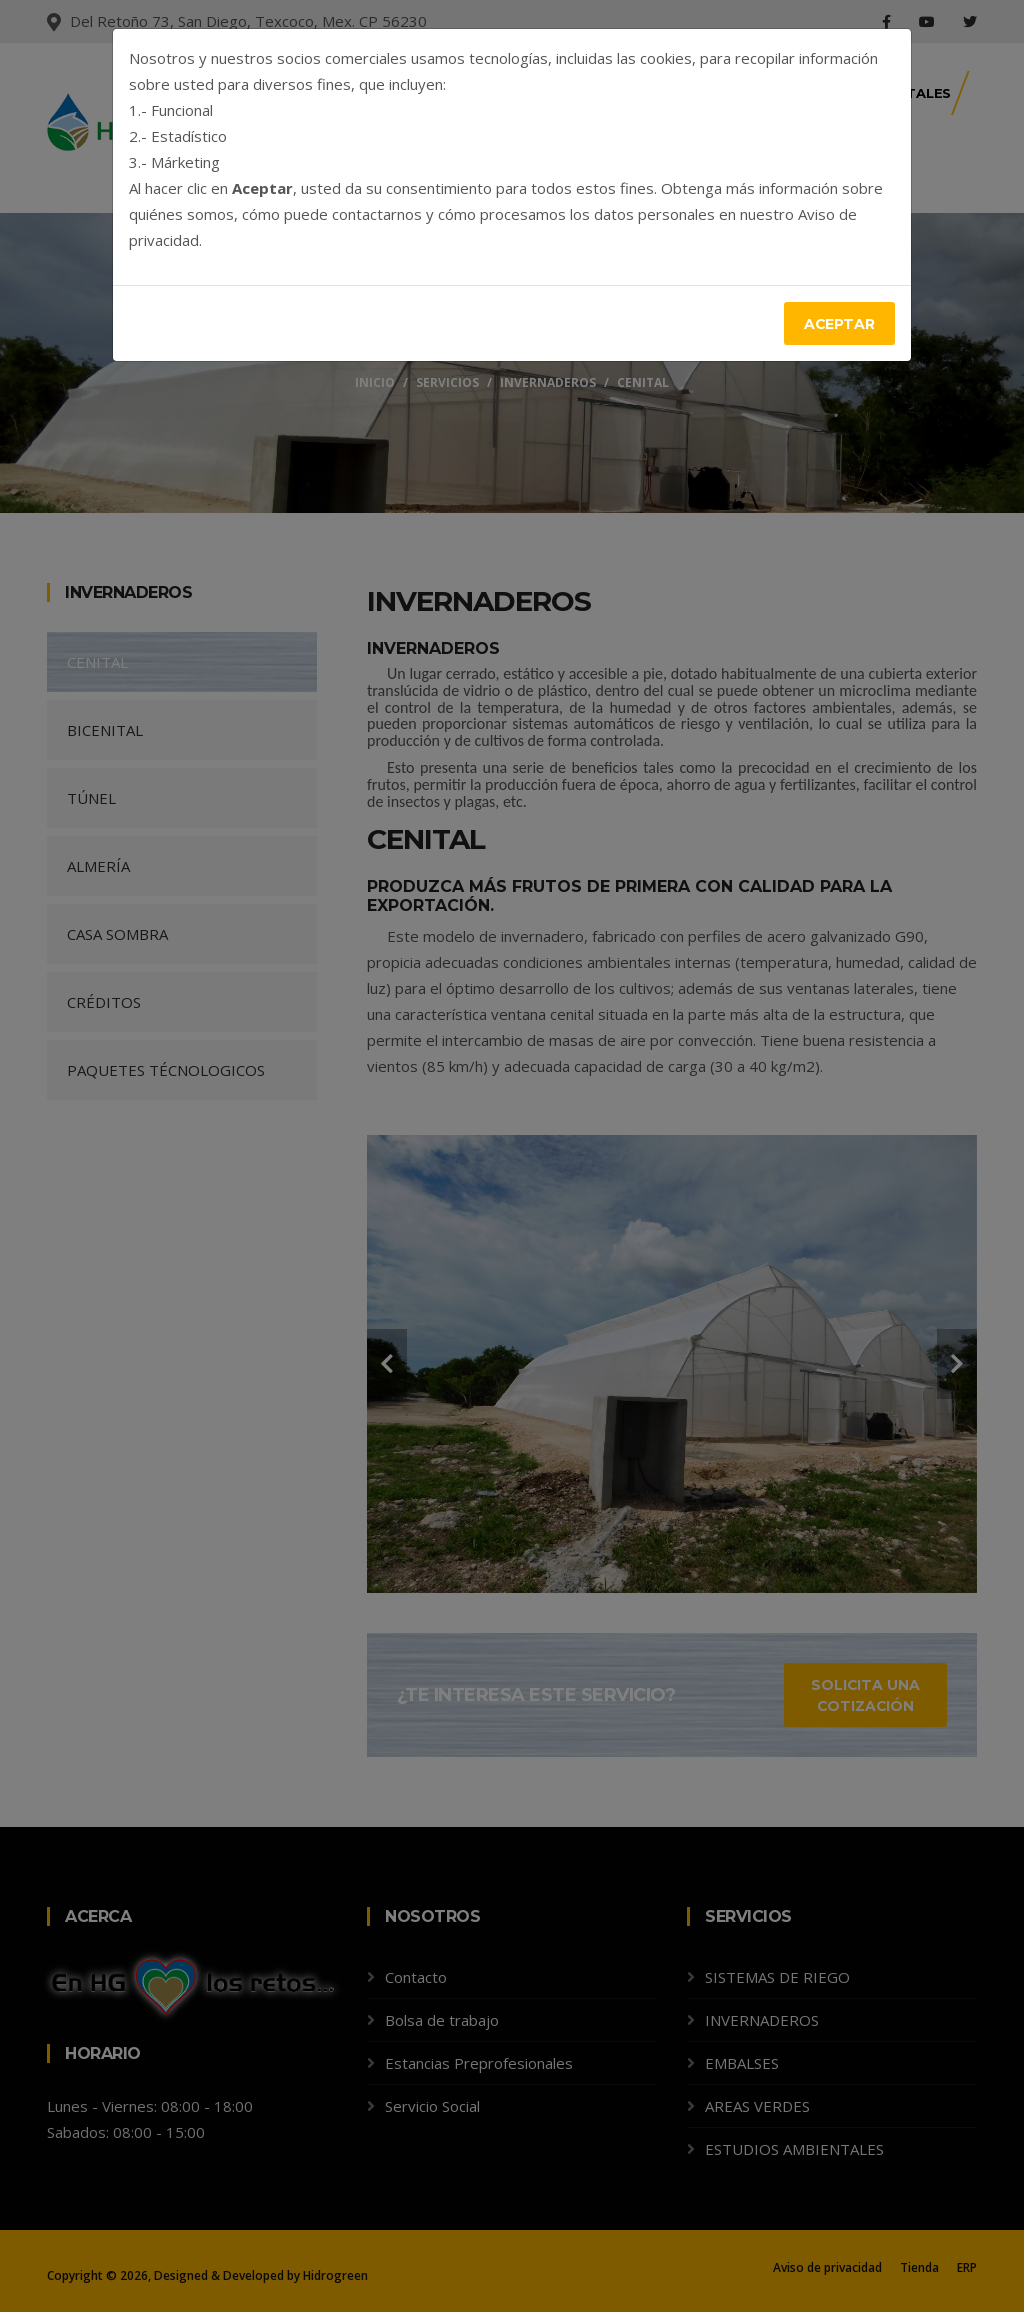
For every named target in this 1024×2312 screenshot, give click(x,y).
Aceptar (839, 324)
